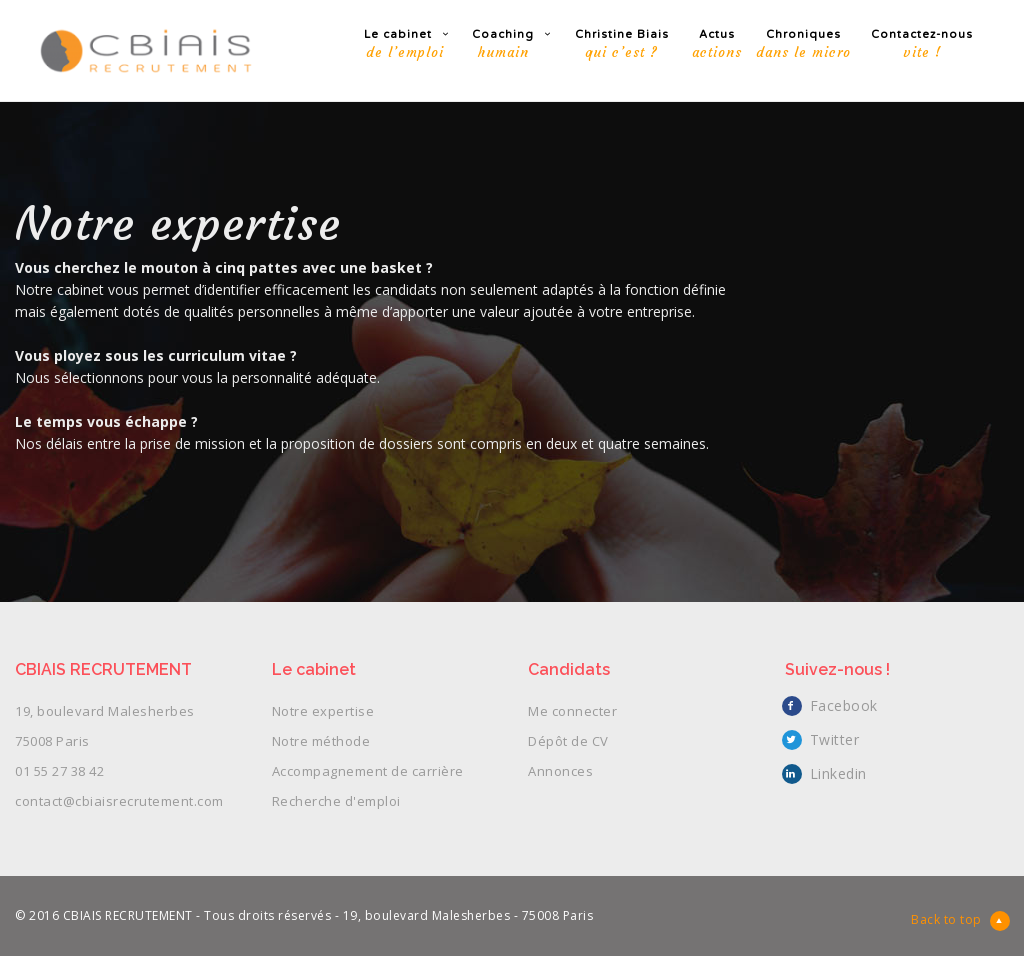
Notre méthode (321, 741)
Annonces (560, 771)
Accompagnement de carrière (368, 771)
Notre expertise (323, 711)
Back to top (960, 921)
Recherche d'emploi (336, 801)
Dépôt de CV (568, 741)
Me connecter (572, 711)
